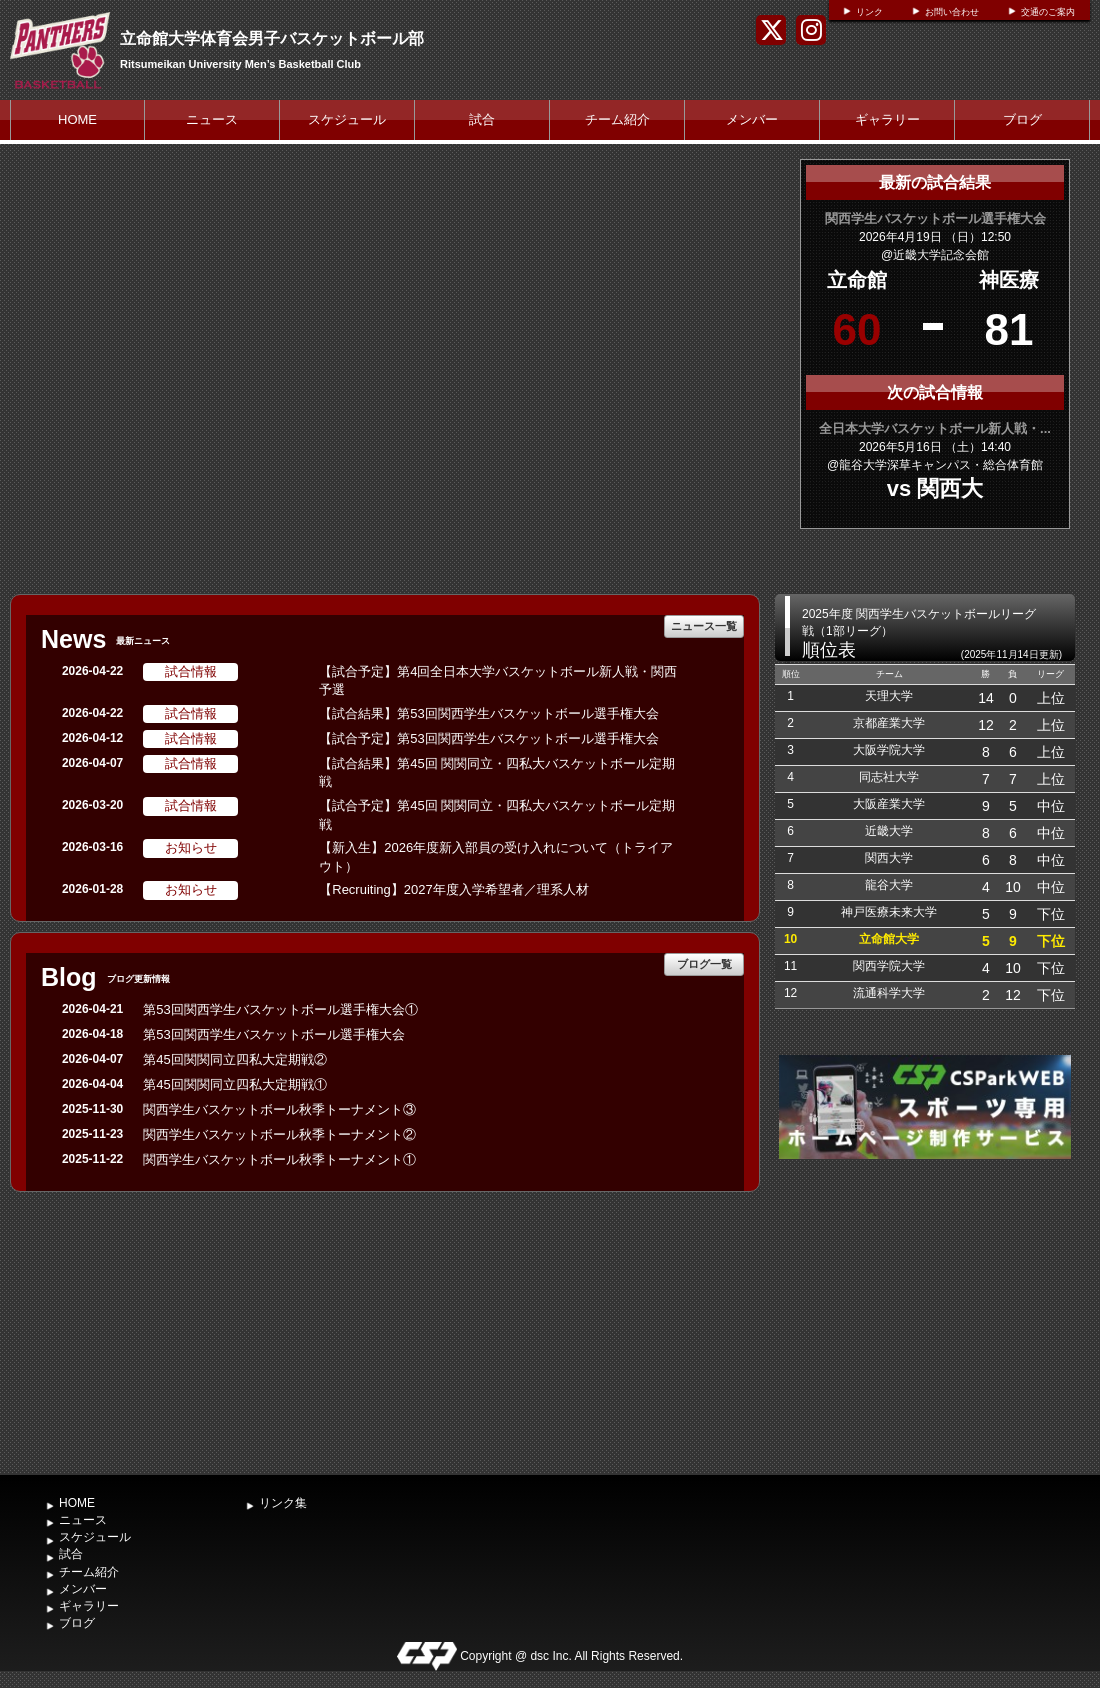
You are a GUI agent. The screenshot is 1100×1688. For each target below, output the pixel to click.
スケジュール (347, 119)
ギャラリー (887, 119)
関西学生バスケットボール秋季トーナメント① (279, 1159)
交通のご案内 (1048, 12)
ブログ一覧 (704, 964)
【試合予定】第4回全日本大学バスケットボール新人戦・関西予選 (498, 681)
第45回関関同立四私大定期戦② (234, 1059)
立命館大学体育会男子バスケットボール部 (272, 38)
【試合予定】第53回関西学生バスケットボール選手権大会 (488, 738)
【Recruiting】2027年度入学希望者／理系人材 (453, 889)
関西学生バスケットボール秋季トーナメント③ (279, 1109)
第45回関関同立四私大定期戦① (234, 1084)
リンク (869, 12)
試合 (482, 119)
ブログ (1022, 119)
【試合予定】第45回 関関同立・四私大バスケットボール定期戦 (497, 815)
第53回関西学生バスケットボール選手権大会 (273, 1034)
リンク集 (283, 1503)
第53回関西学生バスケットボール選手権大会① (280, 1009)
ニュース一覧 (704, 626)
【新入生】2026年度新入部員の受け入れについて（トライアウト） (496, 857)
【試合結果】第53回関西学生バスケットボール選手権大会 (488, 713)
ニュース (212, 119)
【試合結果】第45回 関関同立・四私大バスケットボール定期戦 (497, 773)
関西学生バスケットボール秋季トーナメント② (279, 1134)
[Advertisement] (925, 1314)
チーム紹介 (617, 119)
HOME (77, 119)
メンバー (752, 119)
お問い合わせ (952, 12)
